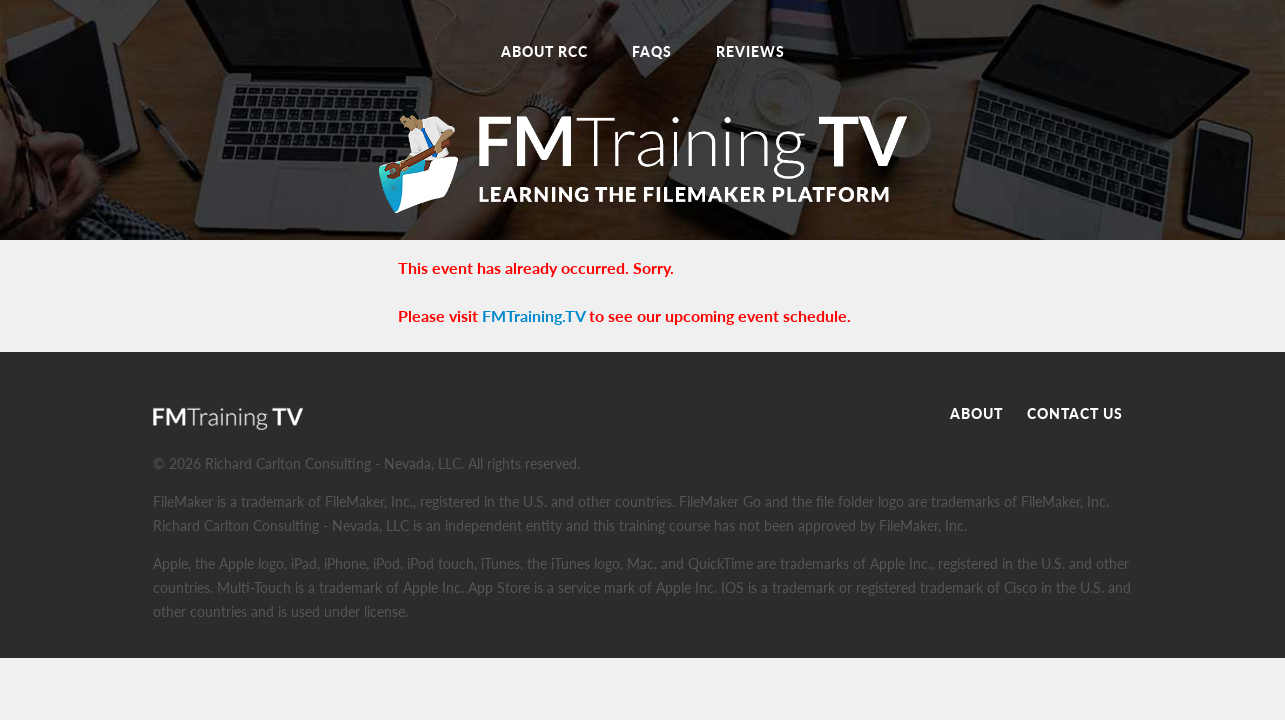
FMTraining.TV (533, 315)
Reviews (750, 51)
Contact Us (1075, 413)
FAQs (652, 51)
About (976, 413)
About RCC (544, 51)
